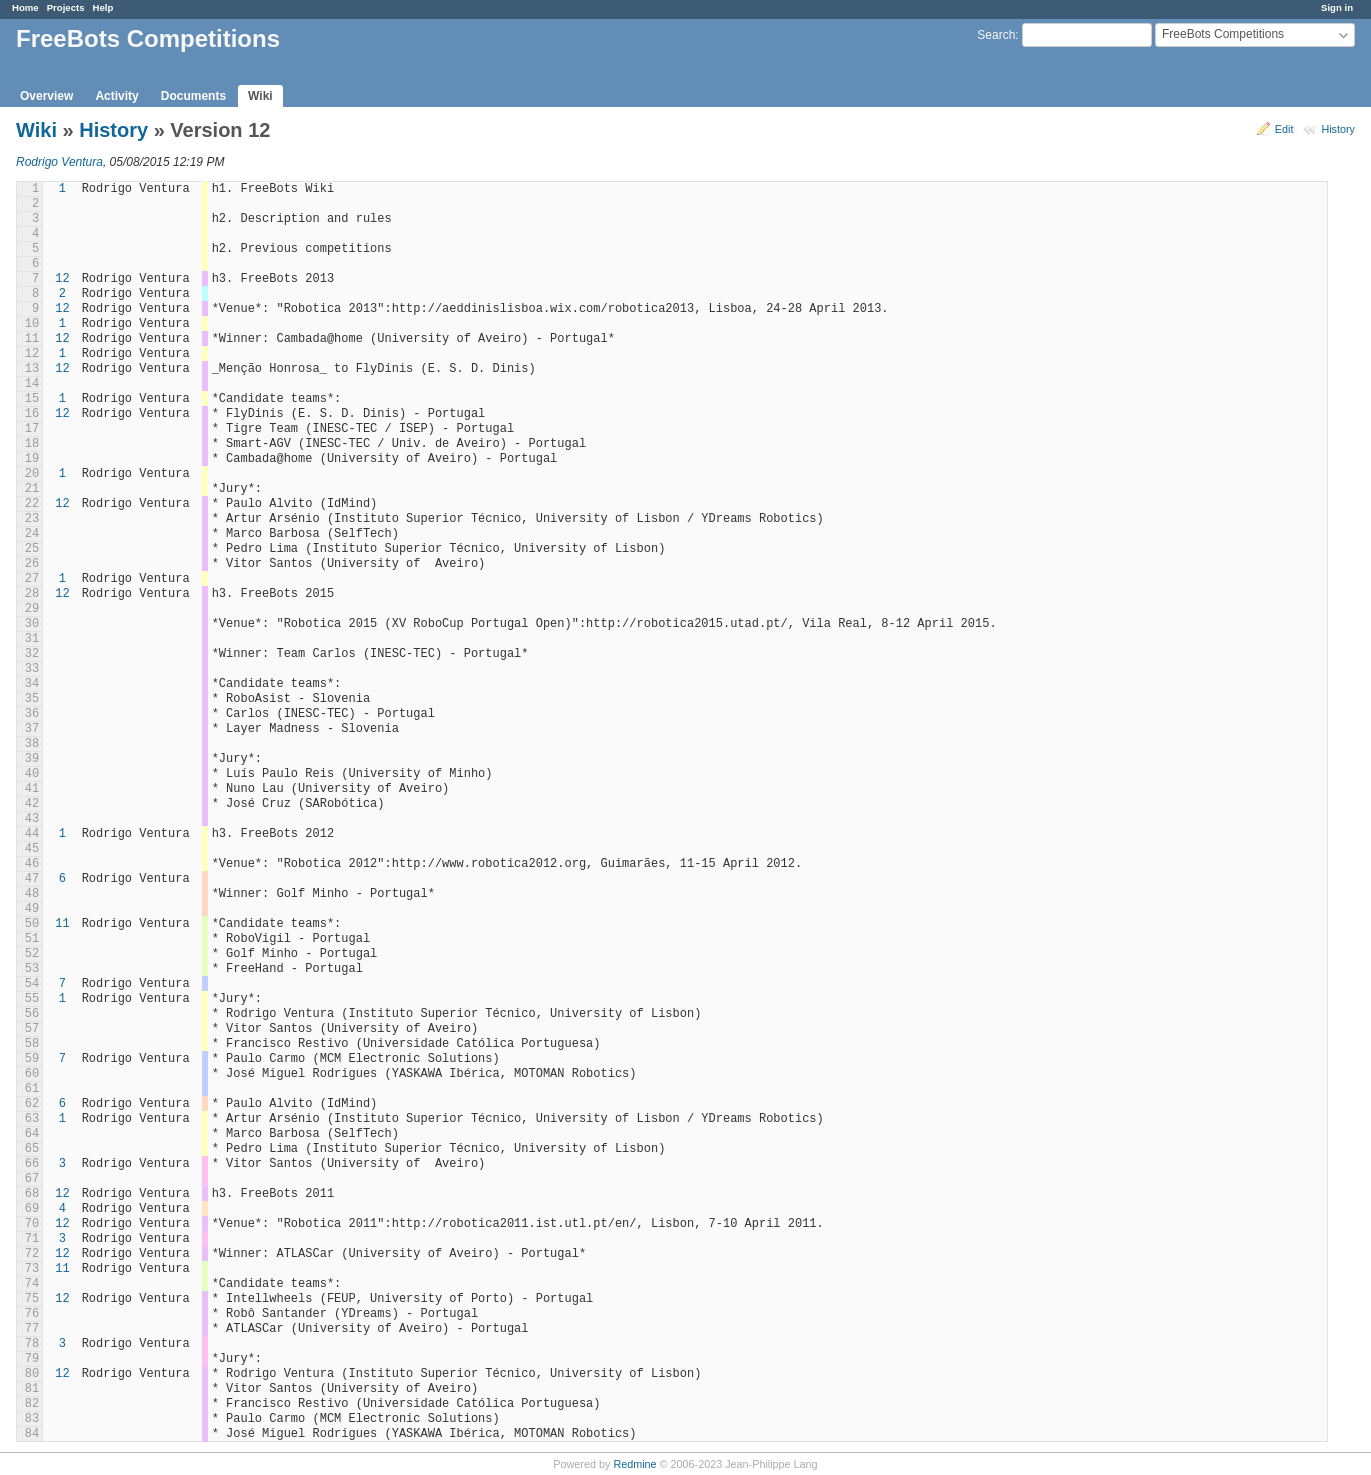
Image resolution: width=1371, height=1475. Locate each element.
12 (62, 279)
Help (103, 7)
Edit (1284, 129)
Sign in (1337, 7)
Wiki (260, 96)
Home (25, 7)
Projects (66, 7)
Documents (193, 96)
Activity (116, 96)
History (1338, 129)
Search (996, 35)
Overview (46, 96)
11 (62, 924)
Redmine (634, 1464)
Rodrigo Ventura (59, 162)
